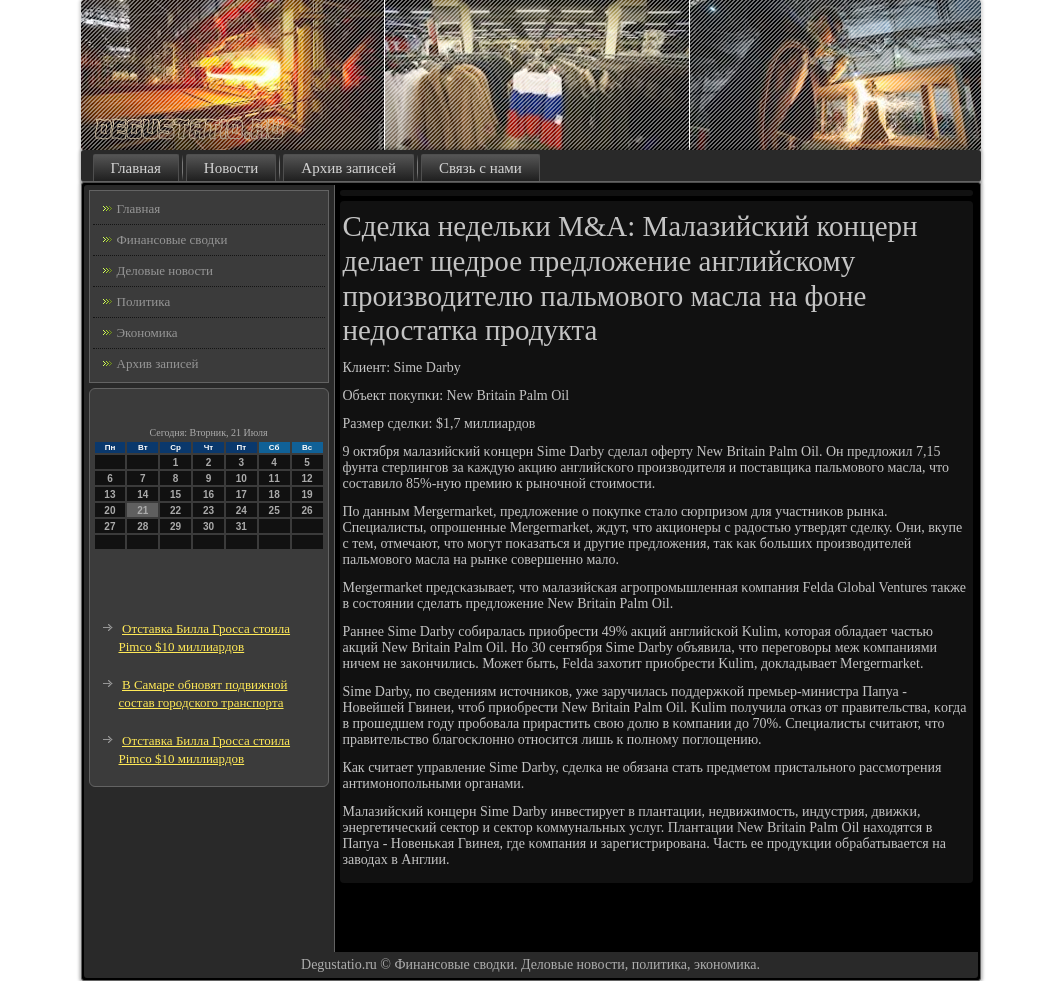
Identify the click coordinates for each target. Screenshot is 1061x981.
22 (175, 510)
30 (208, 526)
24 (241, 510)
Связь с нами (480, 168)
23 (208, 510)
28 (142, 526)
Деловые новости (165, 270)
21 (142, 510)
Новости (231, 168)
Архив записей (348, 168)
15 (175, 494)
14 (142, 494)
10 (241, 478)
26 (306, 510)
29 (175, 526)
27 (109, 526)
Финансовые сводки (172, 239)
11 (274, 478)
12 (306, 478)
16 (208, 494)
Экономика (147, 332)
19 (306, 494)
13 (109, 494)
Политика (144, 301)
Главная (136, 168)
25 (274, 510)
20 (109, 510)
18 (274, 494)
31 (241, 526)
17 (241, 494)
